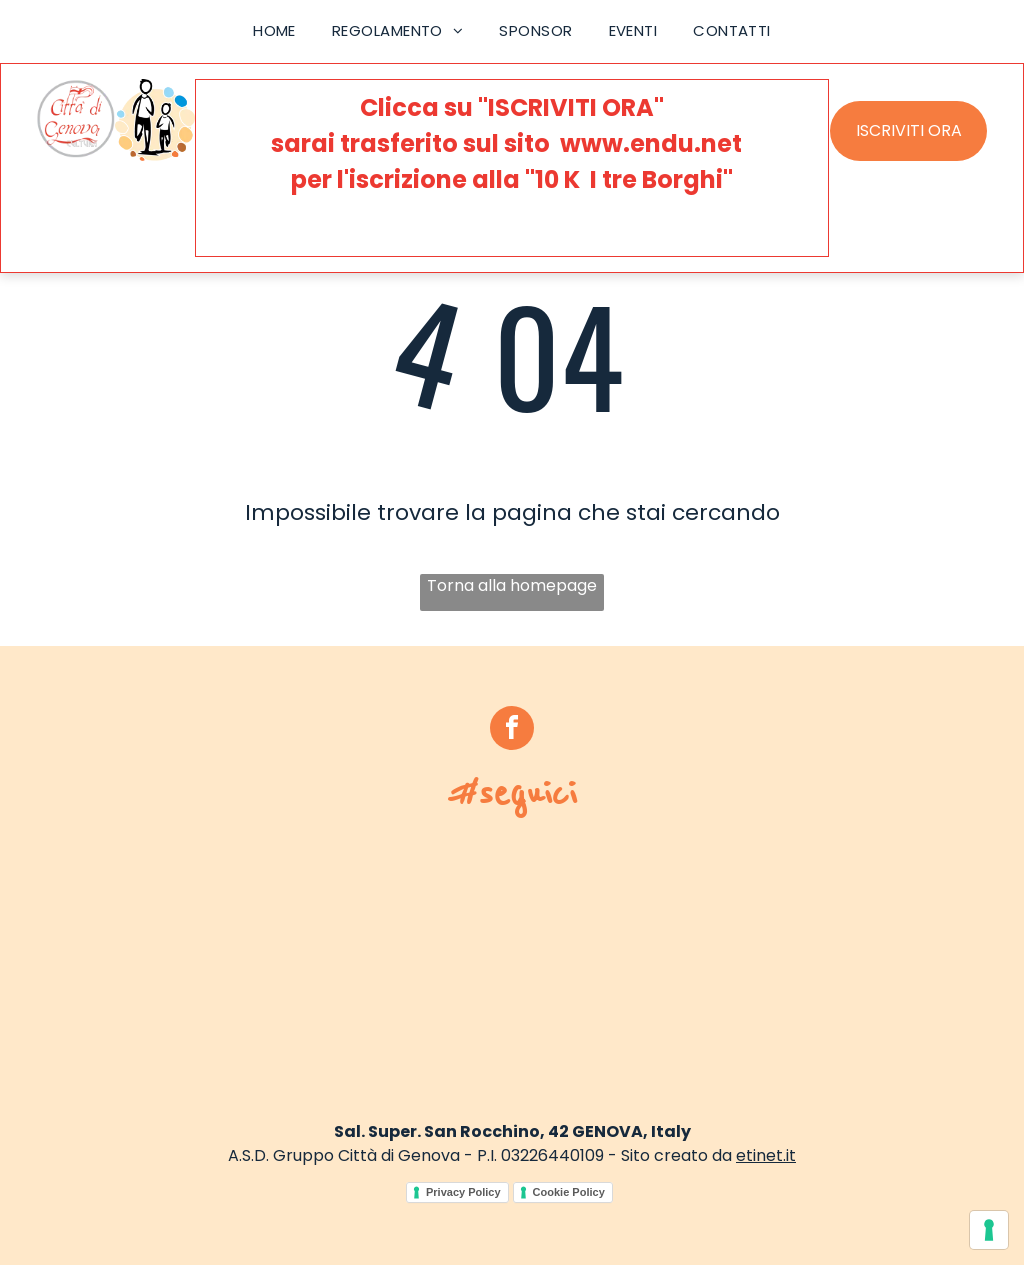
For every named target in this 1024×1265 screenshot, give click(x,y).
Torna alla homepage (512, 585)
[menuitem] (274, 31)
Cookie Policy (569, 1192)
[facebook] (512, 730)
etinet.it (766, 1155)
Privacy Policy (463, 1192)
